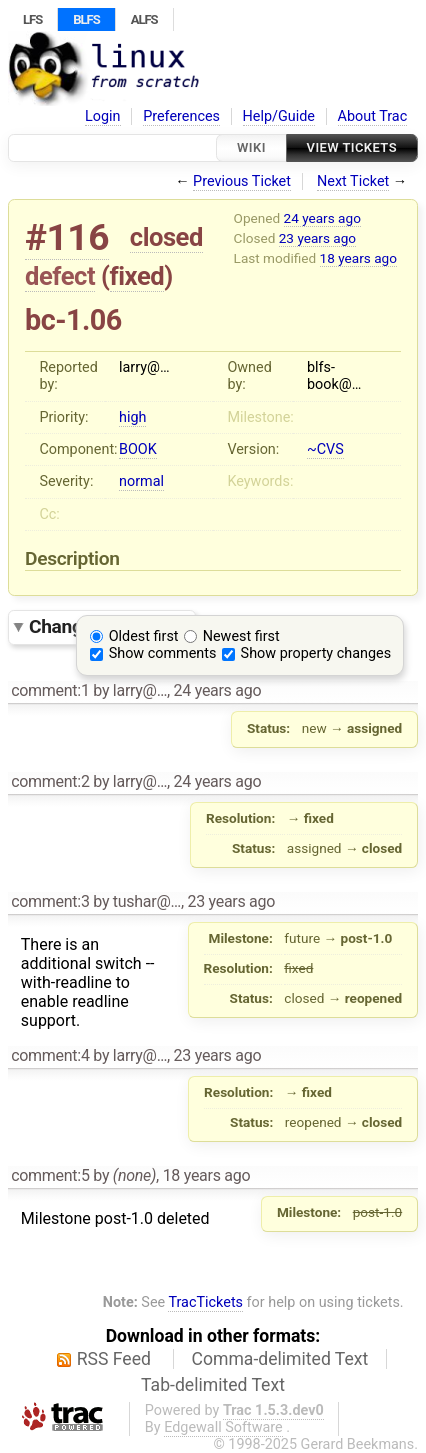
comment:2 (50, 781)
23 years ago (317, 238)
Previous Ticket (242, 181)
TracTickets (205, 1302)
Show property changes (316, 653)
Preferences (181, 116)
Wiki (251, 147)
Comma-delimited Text (280, 1359)
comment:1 (50, 690)
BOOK (138, 449)
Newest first (241, 636)
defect (60, 276)
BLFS (86, 19)
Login (103, 116)
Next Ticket (353, 181)
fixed (137, 276)
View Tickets (352, 147)
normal (141, 481)
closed (166, 237)
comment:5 (50, 1175)
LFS (32, 19)
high (132, 417)
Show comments (163, 653)
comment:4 (50, 1055)
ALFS (144, 19)
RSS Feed (114, 1359)
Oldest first (144, 636)
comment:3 (50, 901)
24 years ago (322, 218)
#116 (67, 237)
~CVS (325, 449)
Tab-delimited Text (213, 1385)
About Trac (373, 116)
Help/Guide (279, 116)
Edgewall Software (223, 1427)
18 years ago (358, 258)
